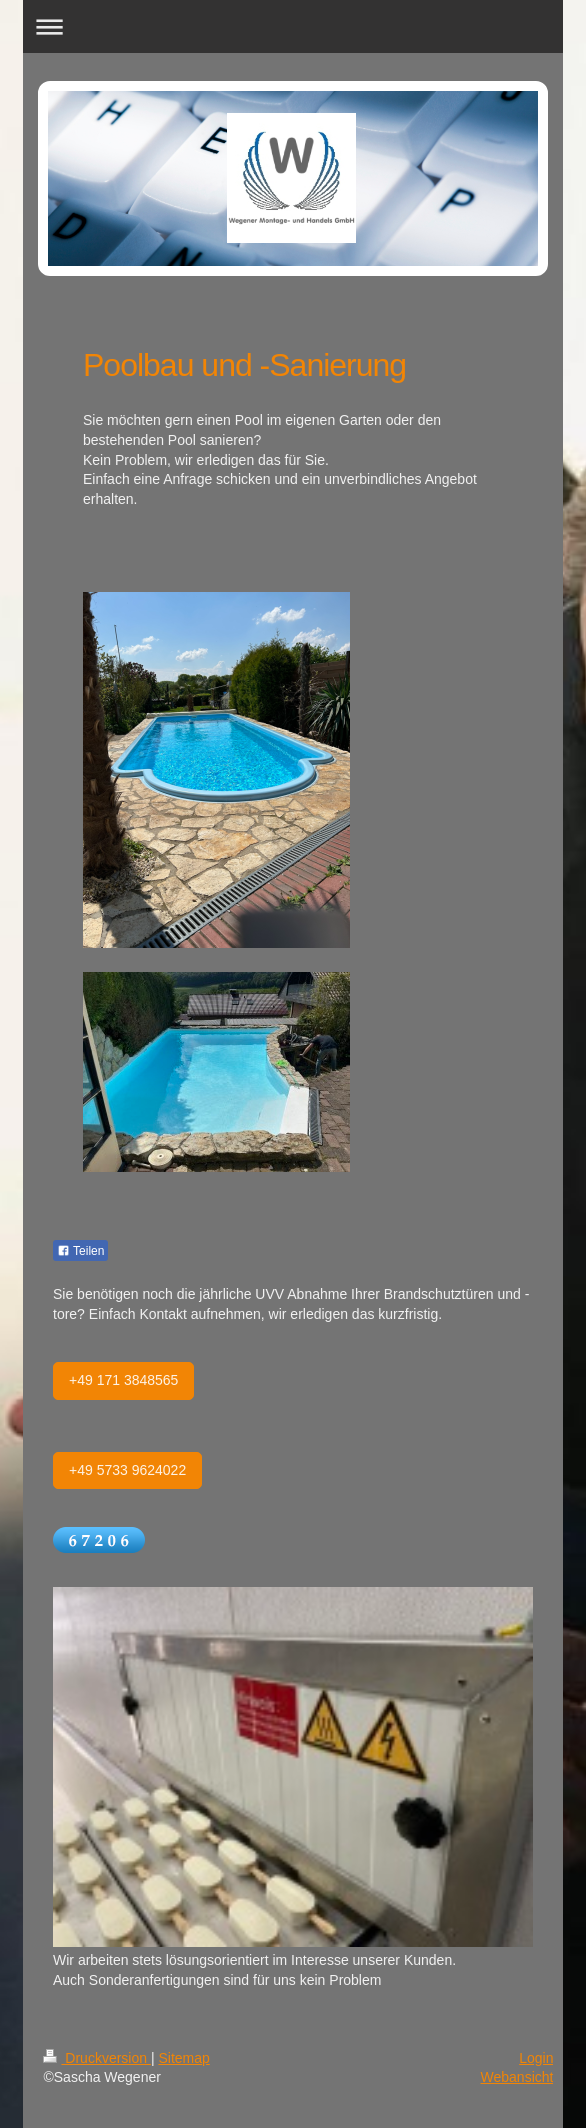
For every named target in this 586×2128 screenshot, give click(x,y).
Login (536, 2058)
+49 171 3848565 (123, 1380)
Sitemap (183, 2058)
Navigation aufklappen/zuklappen (292, 26)
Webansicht (517, 2077)
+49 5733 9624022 (127, 1470)
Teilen (80, 1251)
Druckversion (96, 2058)
